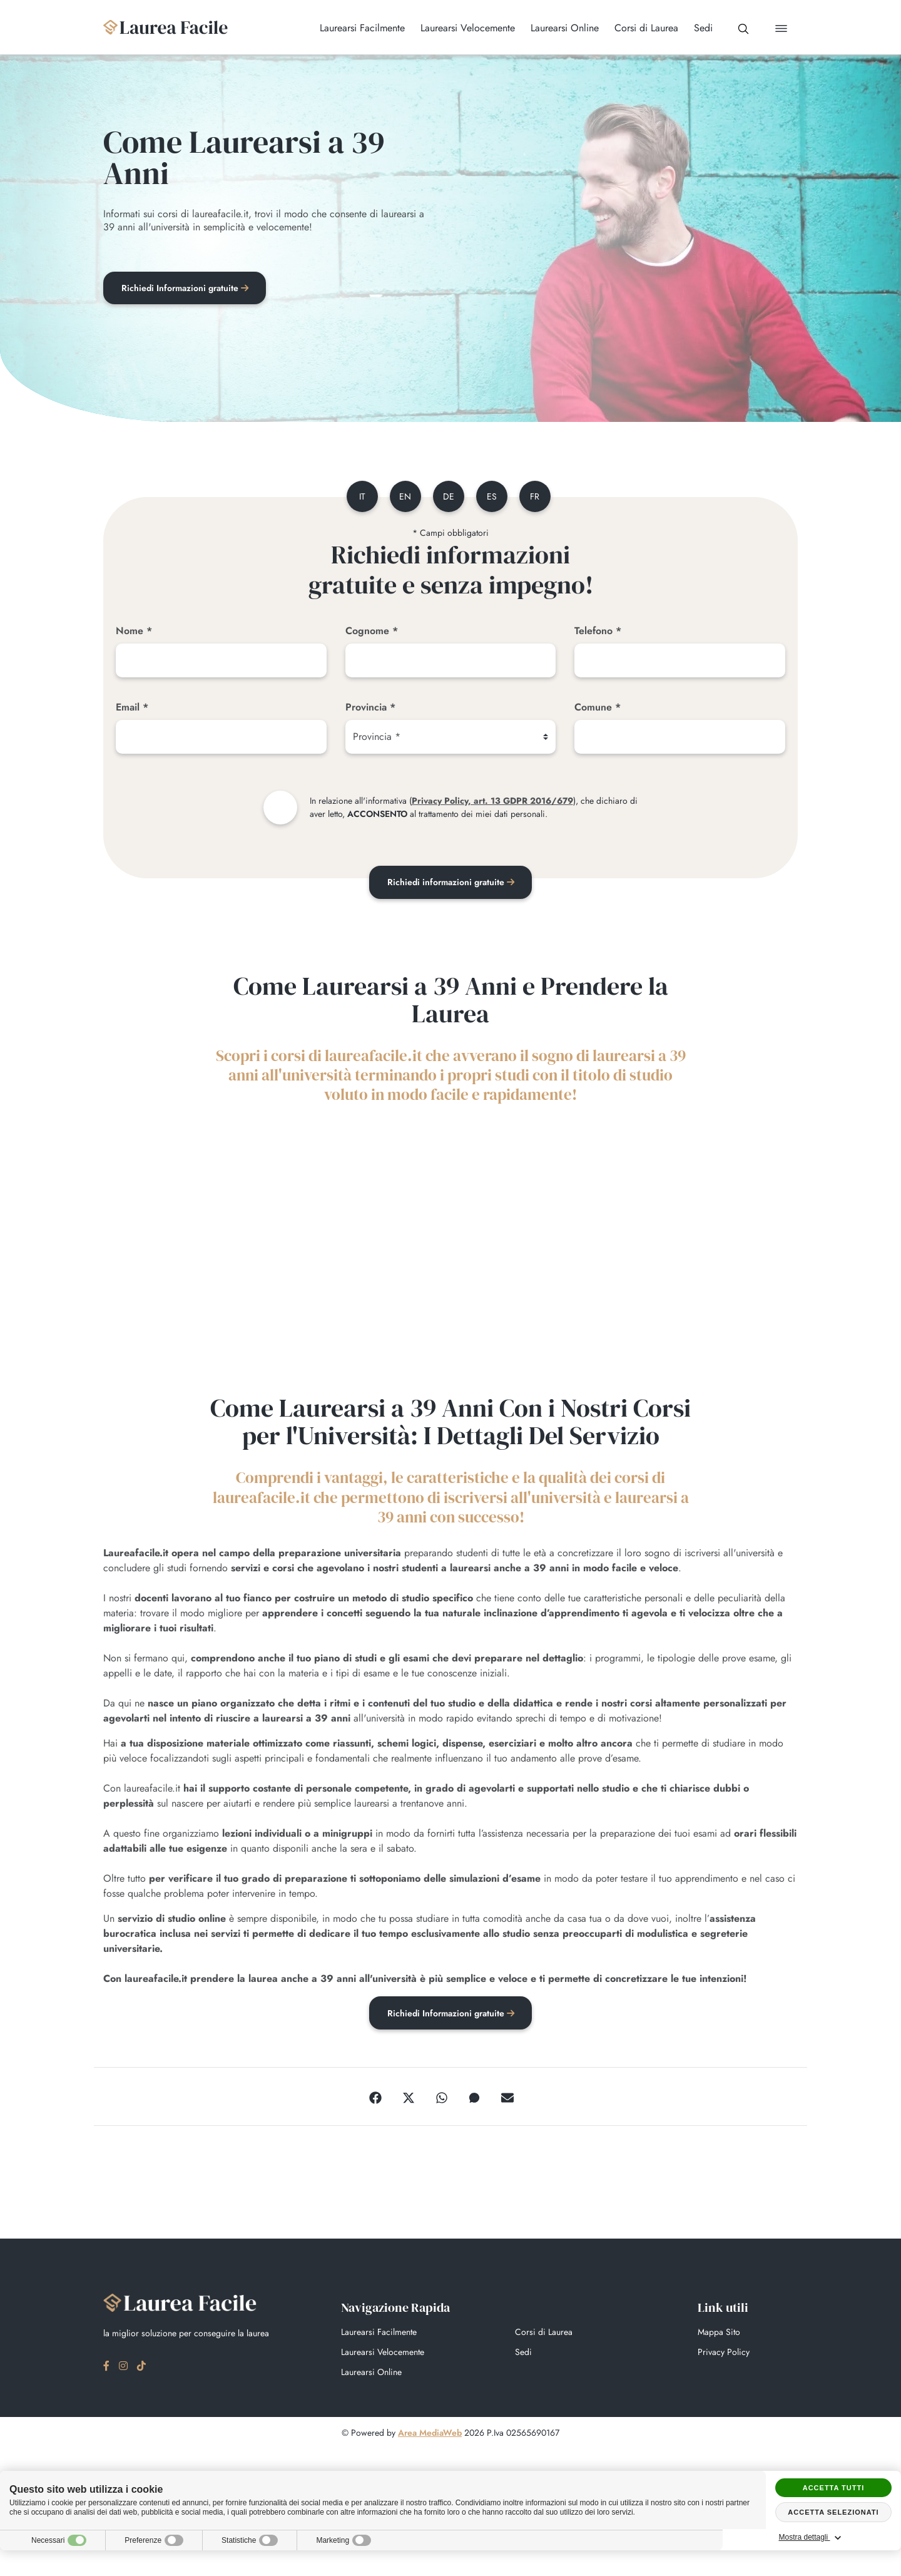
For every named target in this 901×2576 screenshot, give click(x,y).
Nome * (134, 631)
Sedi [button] (698, 28)
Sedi (523, 2354)
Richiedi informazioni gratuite (450, 883)
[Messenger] (474, 2098)
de (448, 497)
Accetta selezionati (833, 2512)
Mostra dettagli (833, 2537)
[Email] (221, 737)
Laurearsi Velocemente (382, 2354)
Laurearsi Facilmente (379, 2333)
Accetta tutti (834, 2487)
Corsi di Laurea (544, 2333)
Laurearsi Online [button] (560, 28)
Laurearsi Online (371, 2374)
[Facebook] (375, 2098)
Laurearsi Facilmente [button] (357, 28)
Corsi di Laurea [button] (641, 28)
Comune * (597, 707)
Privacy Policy (724, 2354)
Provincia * (370, 707)
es (492, 497)
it (359, 497)
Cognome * (371, 631)
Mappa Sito (719, 2333)
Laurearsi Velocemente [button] (462, 28)
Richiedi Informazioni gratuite (185, 288)
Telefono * (597, 631)
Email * (132, 707)
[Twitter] (408, 2098)
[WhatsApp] (441, 2098)
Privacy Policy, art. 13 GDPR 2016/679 (492, 801)
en (404, 497)
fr (537, 497)
